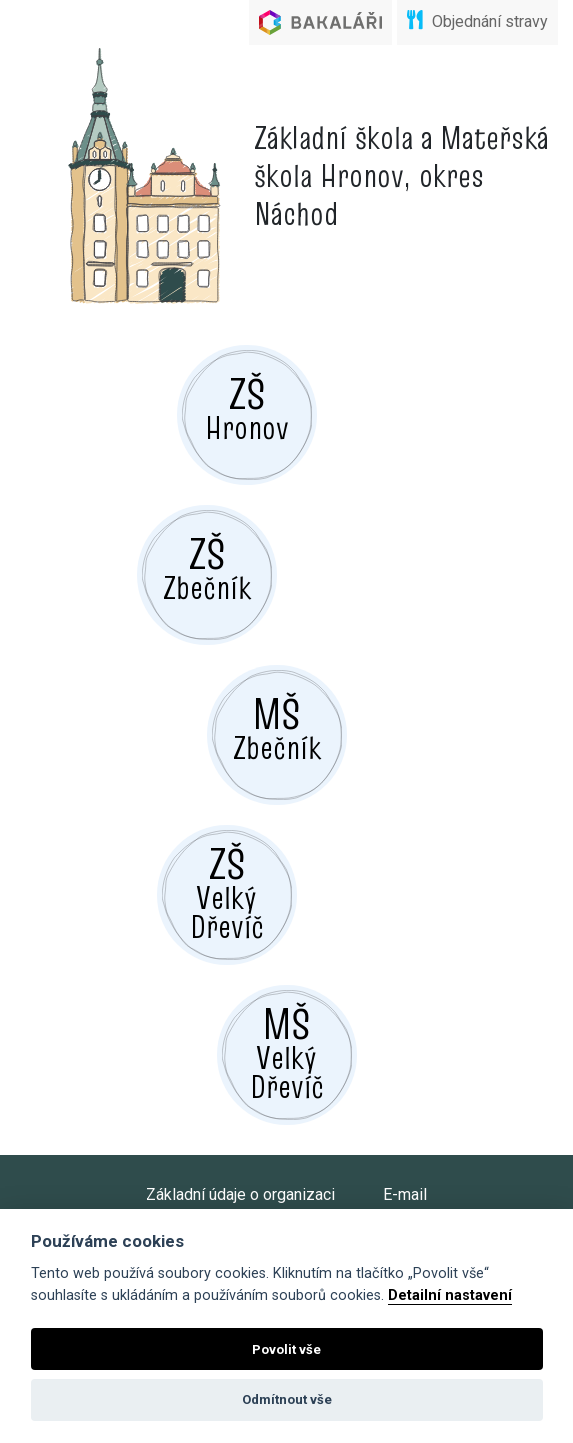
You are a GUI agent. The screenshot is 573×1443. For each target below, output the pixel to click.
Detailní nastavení (450, 1295)
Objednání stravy (477, 20)
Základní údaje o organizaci (240, 1194)
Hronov (247, 407)
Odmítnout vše (287, 1399)
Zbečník (207, 567)
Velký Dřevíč (227, 891)
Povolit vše (286, 1349)
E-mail (405, 1194)
